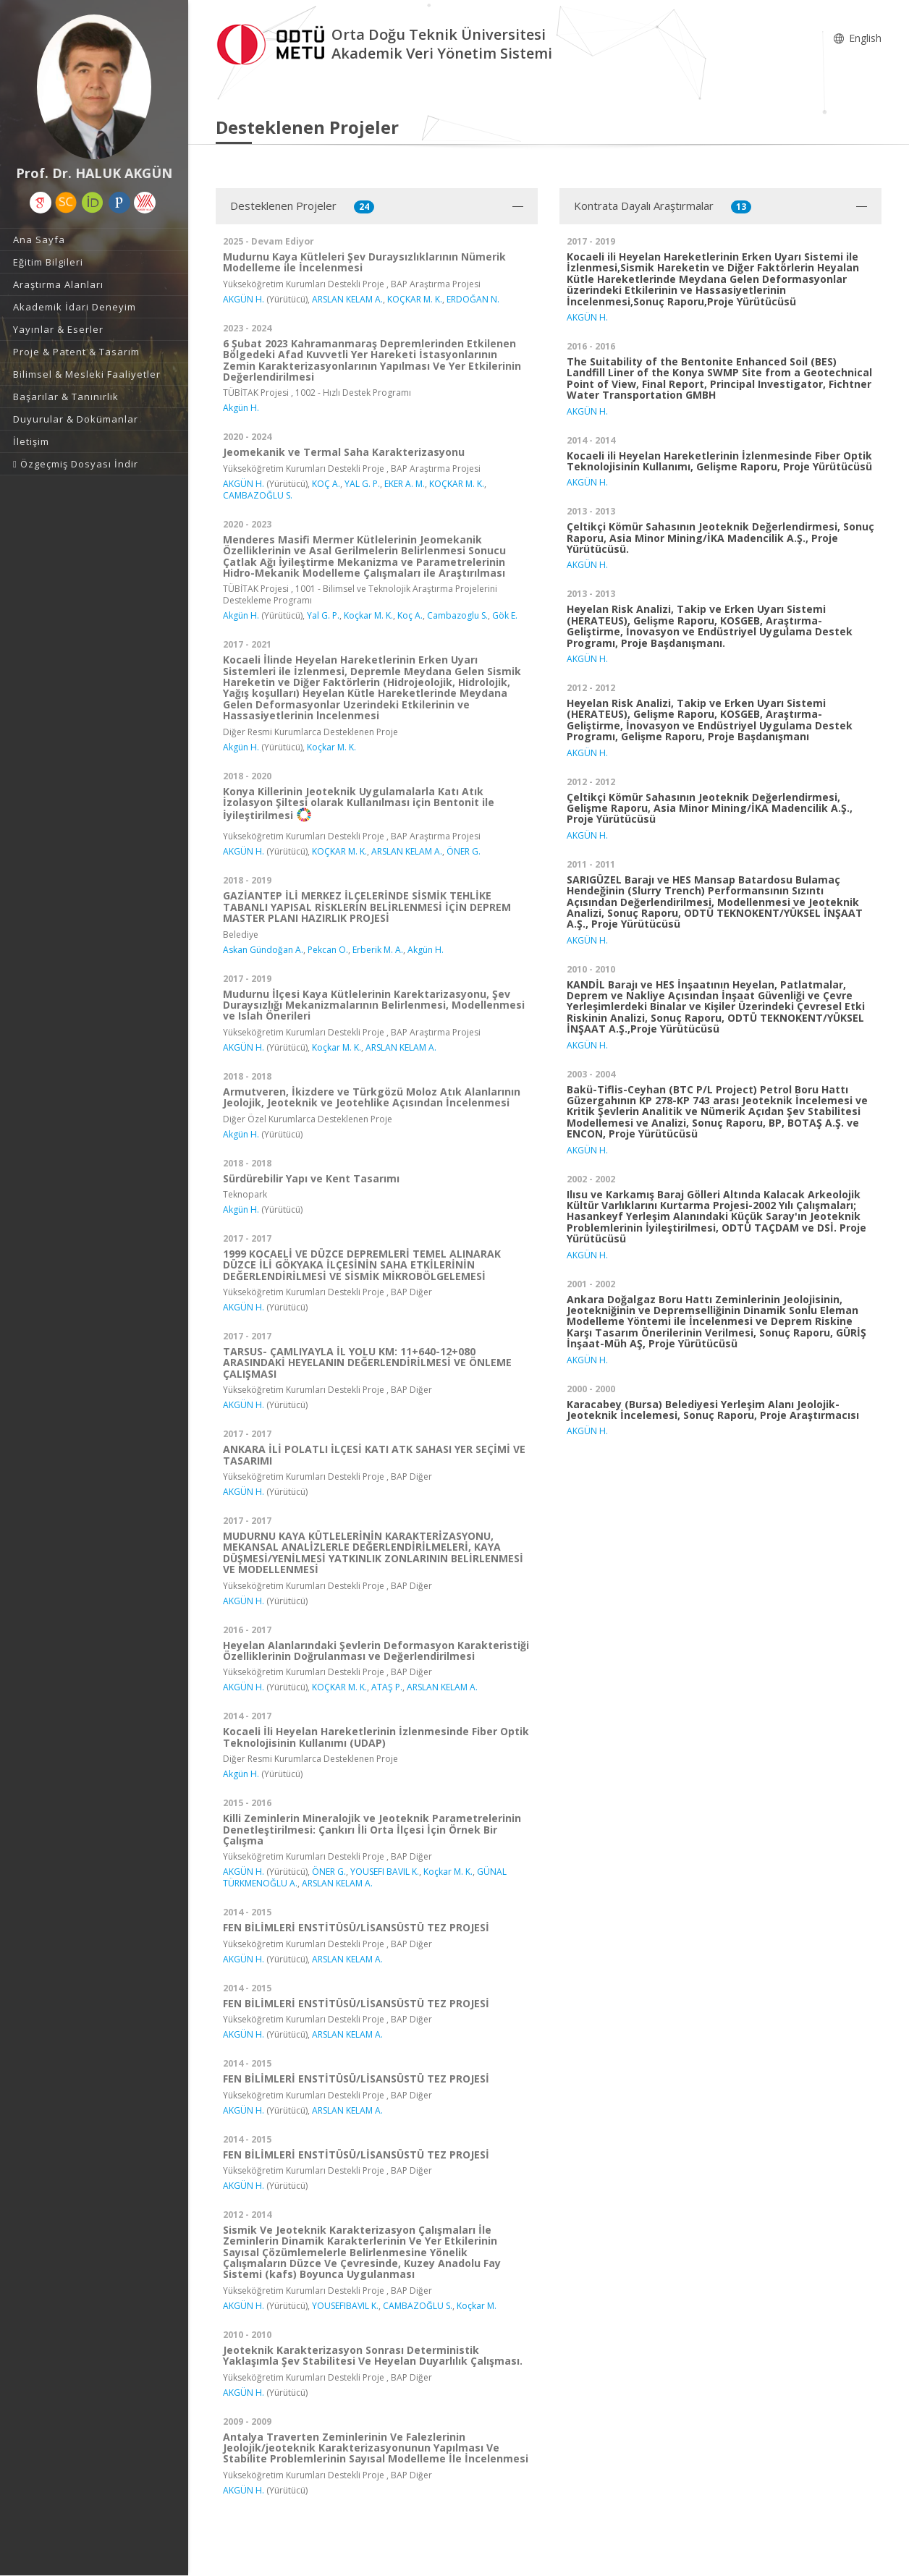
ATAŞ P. (386, 1687)
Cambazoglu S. (457, 615)
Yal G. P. (323, 615)
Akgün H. (241, 408)
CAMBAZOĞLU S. (257, 495)
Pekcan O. (328, 950)
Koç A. (410, 615)
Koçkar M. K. (368, 615)
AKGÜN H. (243, 299)
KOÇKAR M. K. (414, 299)
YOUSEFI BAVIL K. (384, 1871)
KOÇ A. (326, 484)
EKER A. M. (404, 484)
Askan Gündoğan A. (263, 950)
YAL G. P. (362, 484)
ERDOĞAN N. (473, 299)
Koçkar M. (476, 2306)
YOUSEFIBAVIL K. (345, 2306)
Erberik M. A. (377, 950)
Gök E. (504, 615)
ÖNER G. (464, 851)
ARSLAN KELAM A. (347, 299)
